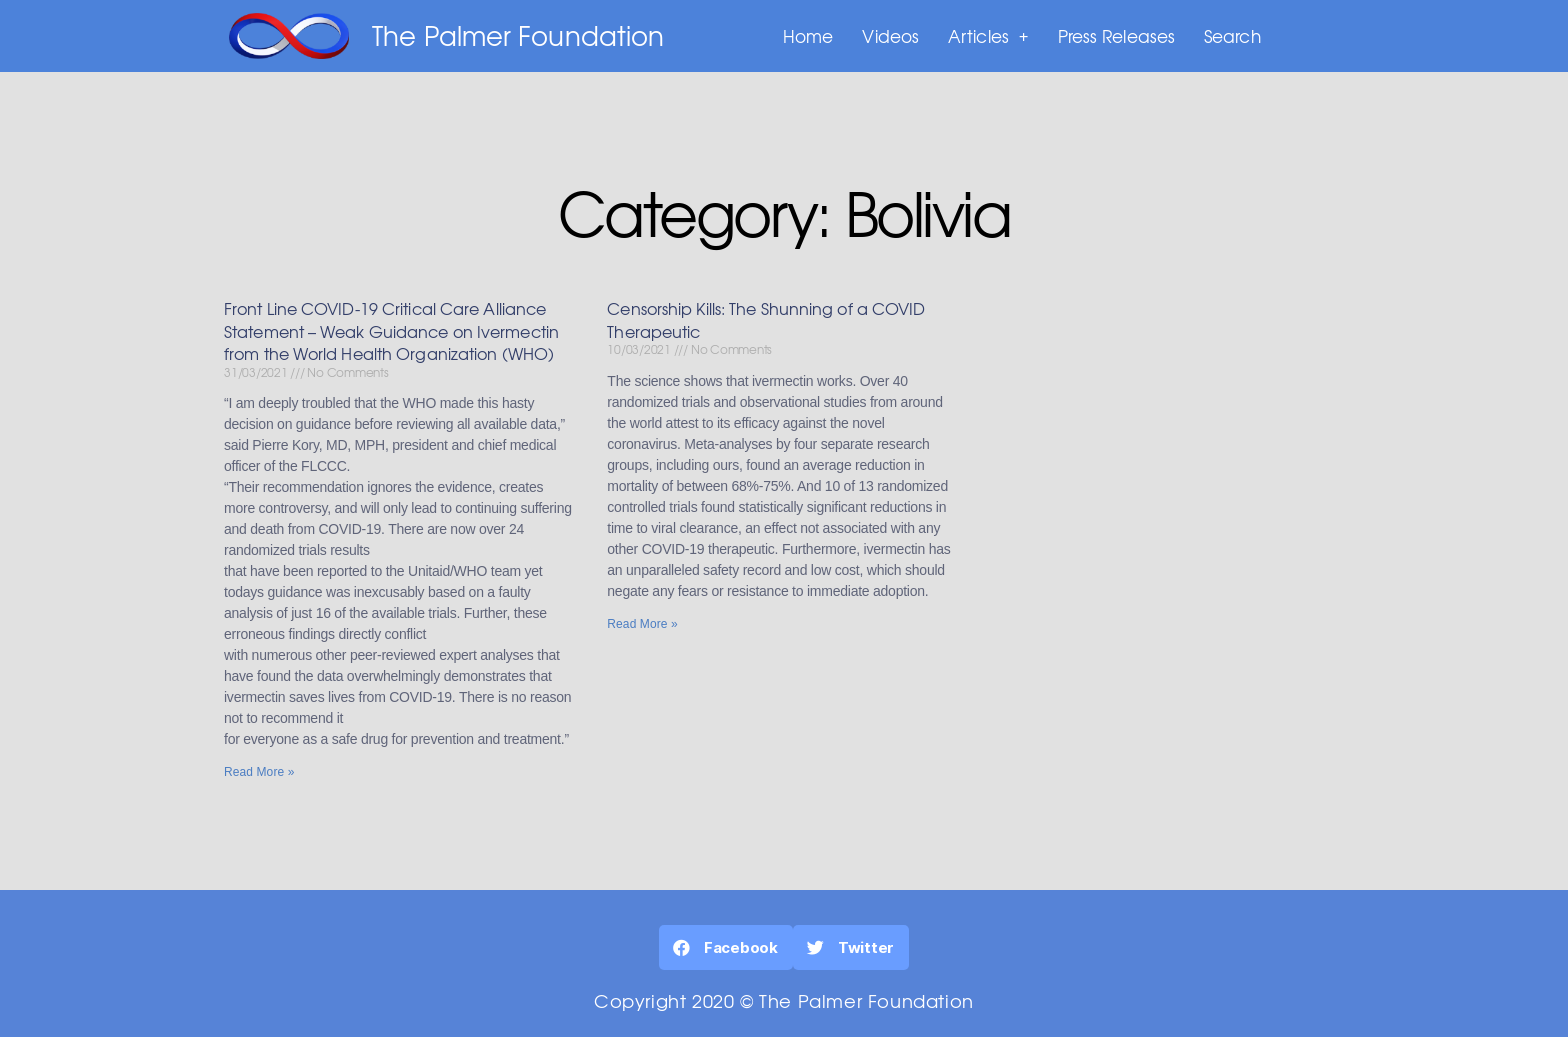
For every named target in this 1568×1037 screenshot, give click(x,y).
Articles (988, 36)
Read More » (259, 774)
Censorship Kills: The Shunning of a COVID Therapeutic (766, 321)
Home (808, 35)
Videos (890, 35)
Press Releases (1116, 35)
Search (1232, 35)
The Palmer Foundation (518, 35)
